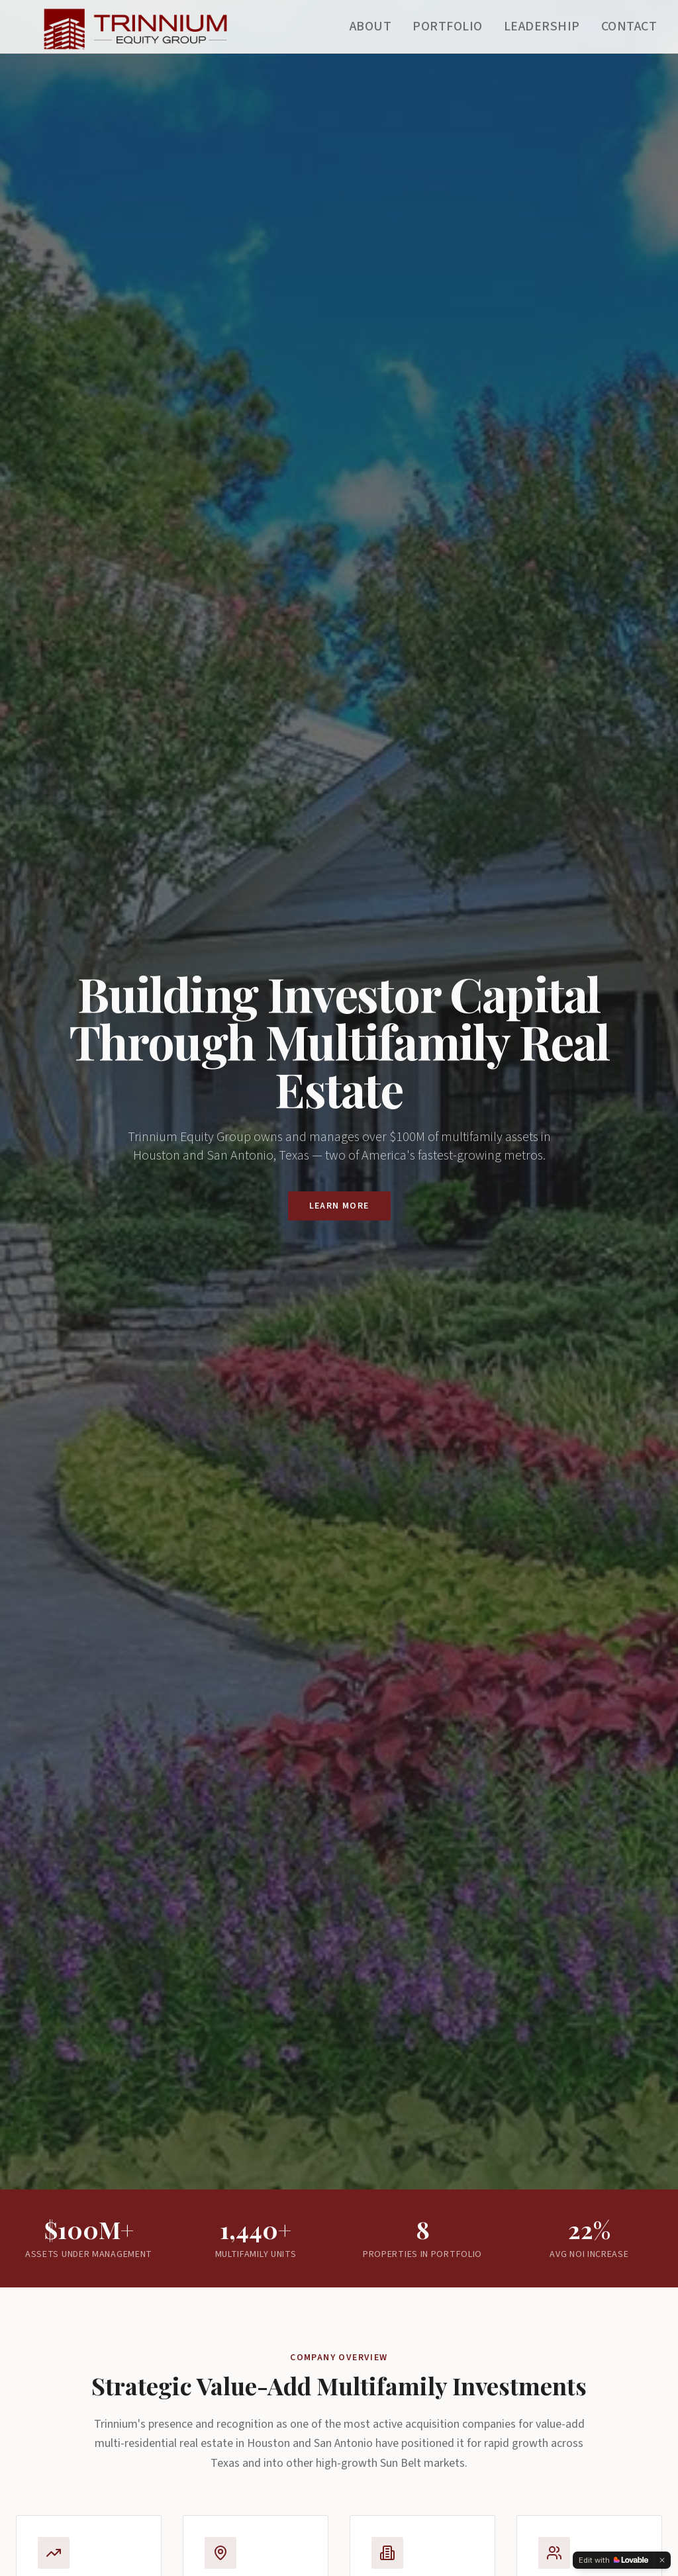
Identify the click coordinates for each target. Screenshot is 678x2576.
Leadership (542, 26)
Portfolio (447, 26)
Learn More (339, 1206)
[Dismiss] (662, 2560)
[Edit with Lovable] (613, 2560)
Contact (629, 26)
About (371, 26)
